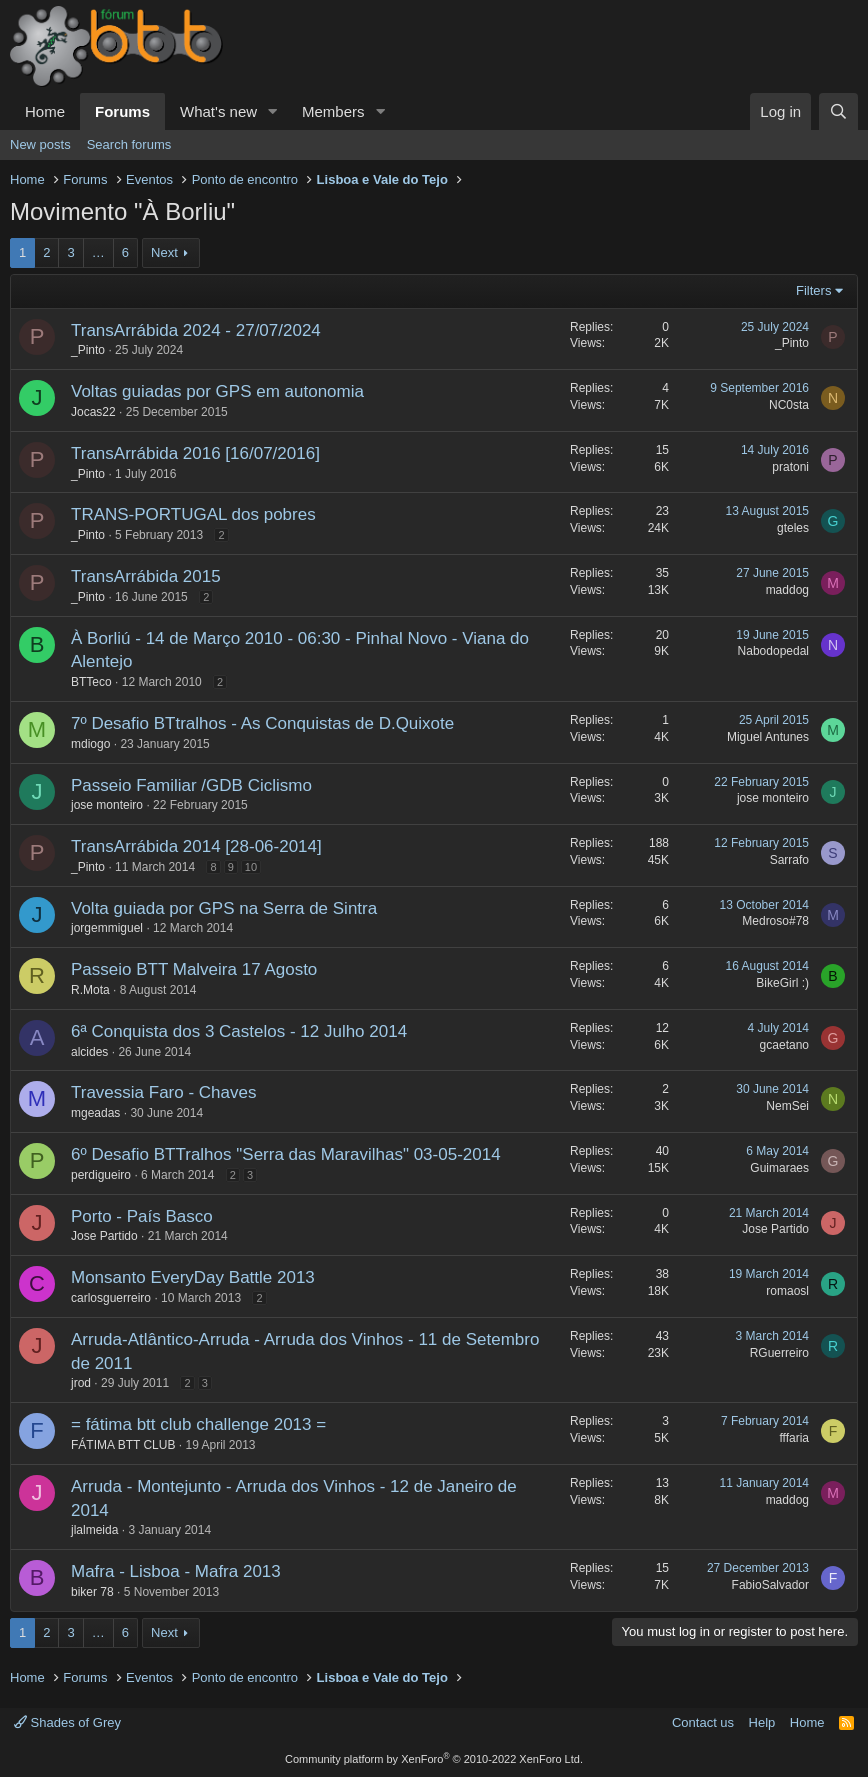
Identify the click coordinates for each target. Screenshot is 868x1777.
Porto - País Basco (142, 1216)
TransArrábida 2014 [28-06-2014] (196, 846)
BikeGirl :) (782, 983)
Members (333, 111)
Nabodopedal (773, 651)
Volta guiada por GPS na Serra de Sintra (224, 908)
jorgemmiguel (107, 928)
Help (762, 1722)
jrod (81, 1383)
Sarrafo (789, 860)
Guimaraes (779, 1168)
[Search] (838, 111)
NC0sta (789, 405)
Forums (122, 111)
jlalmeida (94, 1530)
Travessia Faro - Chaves (163, 1092)
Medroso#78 (775, 921)
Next (164, 252)
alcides (89, 1052)
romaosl (787, 1291)
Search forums (129, 144)
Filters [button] (813, 290)
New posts (40, 144)
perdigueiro (101, 1175)
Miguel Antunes (768, 737)
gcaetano (784, 1045)
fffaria (794, 1438)
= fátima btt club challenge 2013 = (198, 1424)
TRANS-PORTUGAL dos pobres (193, 514)
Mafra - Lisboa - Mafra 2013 (176, 1571)
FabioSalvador (770, 1585)
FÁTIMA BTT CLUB (123, 1445)
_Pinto (88, 350)
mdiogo (90, 744)
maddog (787, 590)
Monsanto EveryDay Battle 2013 (193, 1277)
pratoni (790, 467)
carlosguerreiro (111, 1298)
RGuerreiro (779, 1353)
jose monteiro (107, 805)
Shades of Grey (67, 1722)
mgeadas (95, 1113)
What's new (218, 111)
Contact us (703, 1722)
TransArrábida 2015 (146, 576)
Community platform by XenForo (434, 1759)
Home (45, 111)
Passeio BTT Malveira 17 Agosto (194, 969)
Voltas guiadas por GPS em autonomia (217, 391)
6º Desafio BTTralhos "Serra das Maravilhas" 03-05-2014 (286, 1154)
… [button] (98, 252)
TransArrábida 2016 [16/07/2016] (195, 453)
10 (251, 867)
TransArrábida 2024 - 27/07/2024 (196, 330)
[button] (273, 111)
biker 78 (92, 1592)
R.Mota (90, 990)
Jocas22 (93, 412)
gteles (793, 528)
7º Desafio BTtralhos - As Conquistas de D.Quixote (262, 723)
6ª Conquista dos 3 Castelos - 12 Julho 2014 (239, 1031)
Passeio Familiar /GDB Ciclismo (191, 785)
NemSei (787, 1106)
